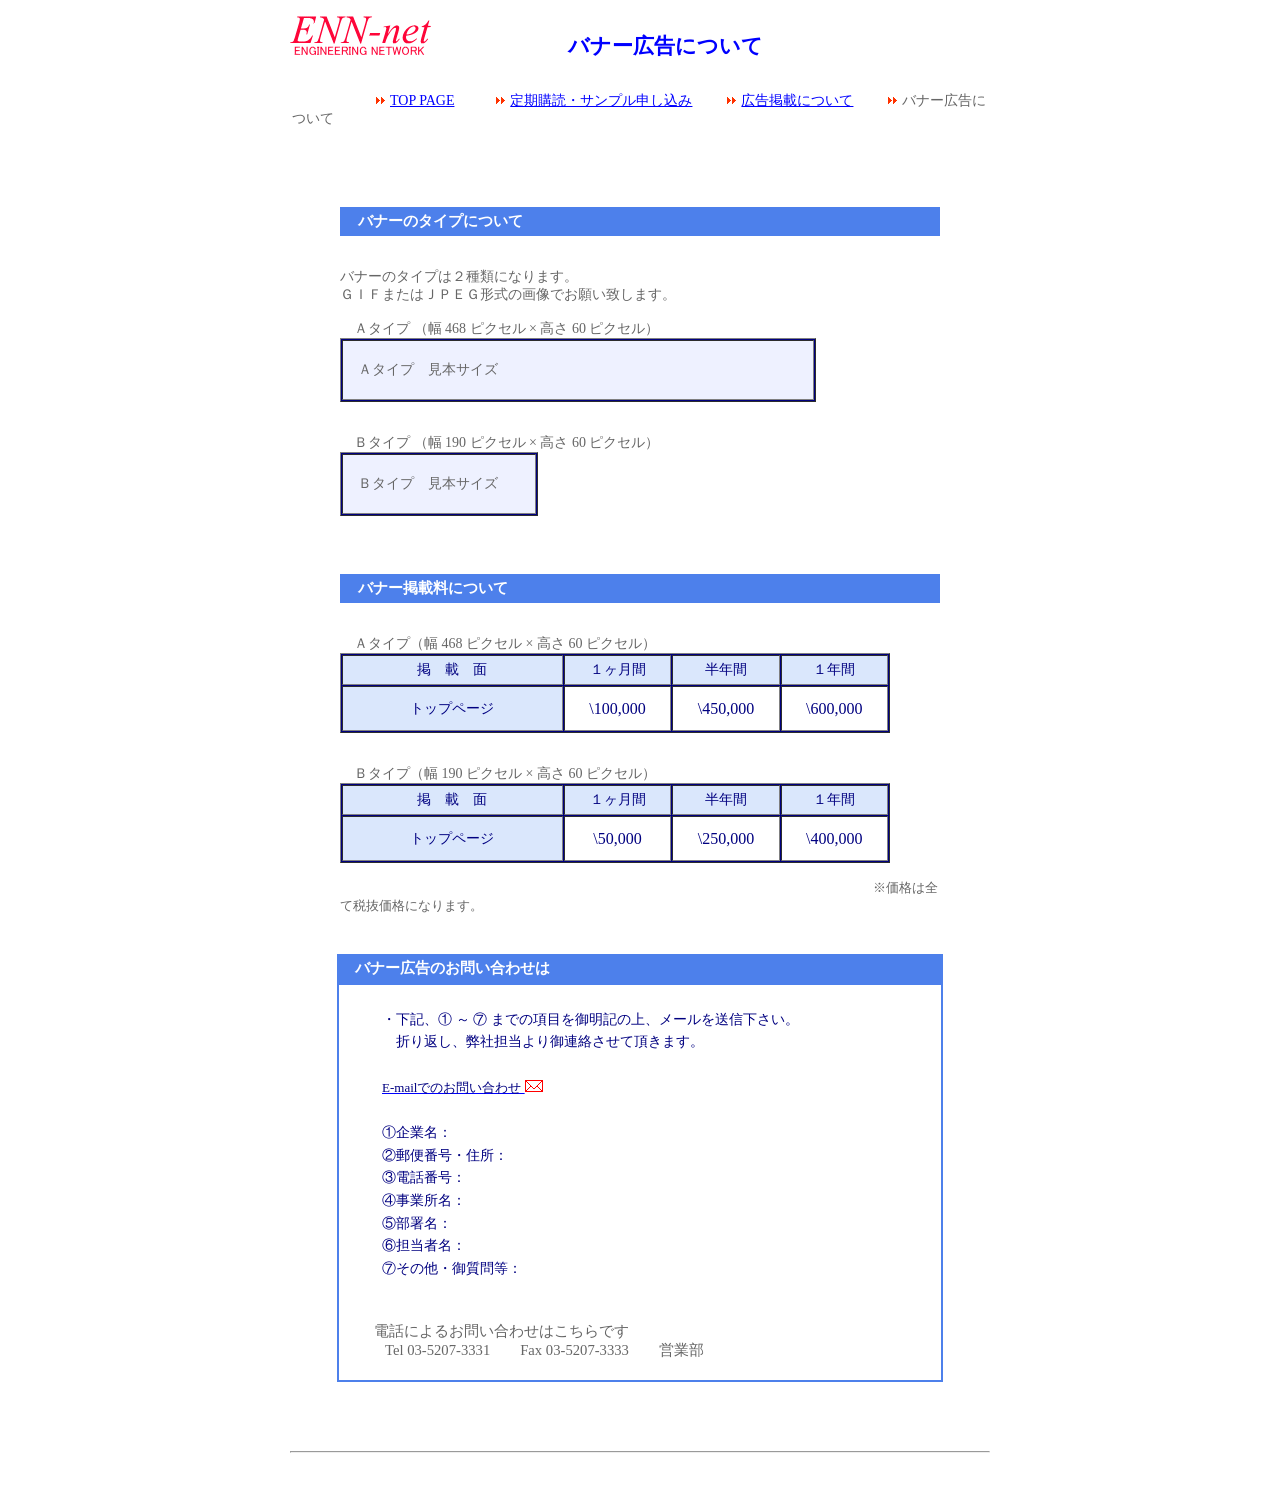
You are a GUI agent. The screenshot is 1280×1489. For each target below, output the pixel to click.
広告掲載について (797, 100)
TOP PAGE (422, 100)
